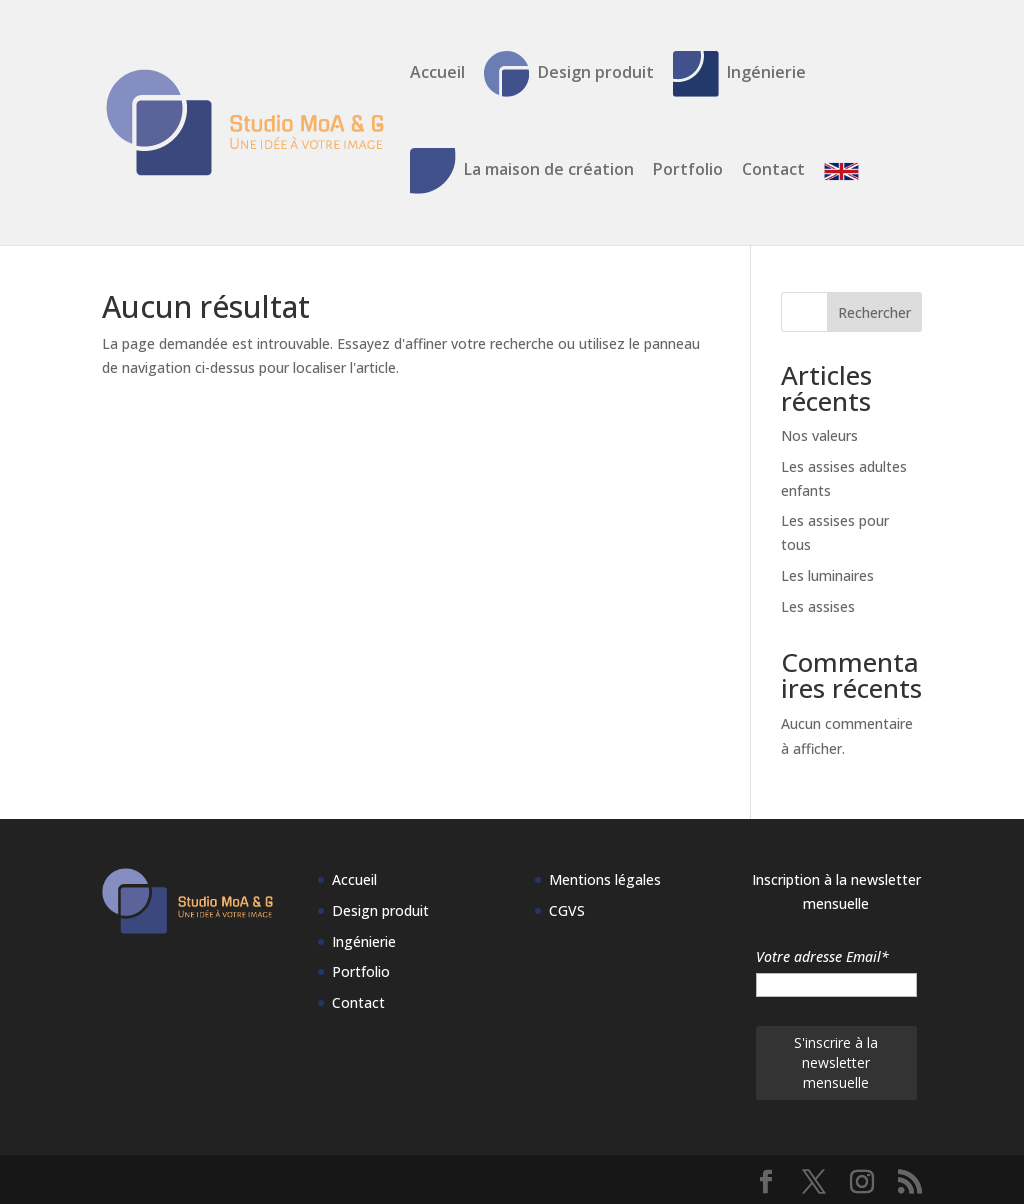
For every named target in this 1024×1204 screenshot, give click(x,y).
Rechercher (874, 312)
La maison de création (522, 171)
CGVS (567, 910)
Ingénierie (739, 74)
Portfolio (688, 171)
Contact (773, 171)
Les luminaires (827, 575)
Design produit (569, 74)
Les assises (818, 606)
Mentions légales (605, 879)
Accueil (437, 74)
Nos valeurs (819, 435)
